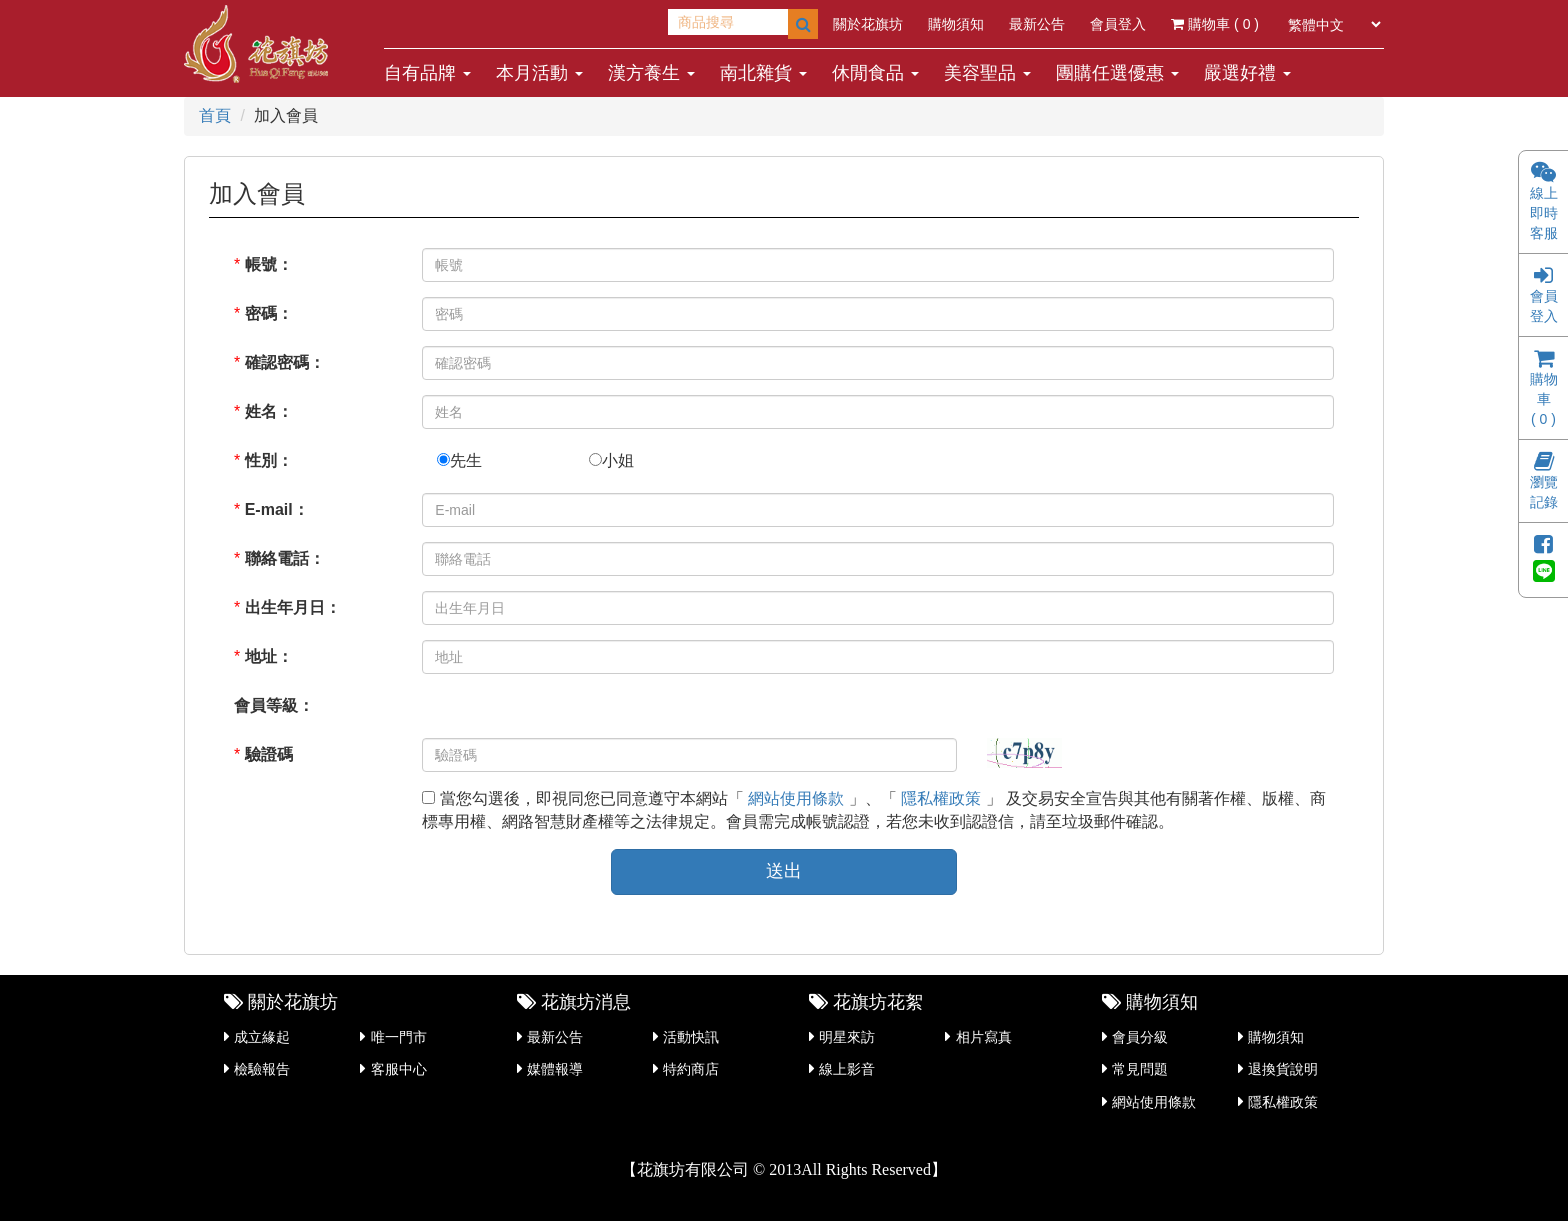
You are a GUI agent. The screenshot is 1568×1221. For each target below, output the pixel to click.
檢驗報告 (262, 1069)
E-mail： (277, 509)
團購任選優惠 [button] (1117, 73)
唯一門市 (399, 1037)
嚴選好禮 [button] (1247, 73)
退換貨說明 (1283, 1069)
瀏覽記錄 (1544, 483)
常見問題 (1140, 1069)
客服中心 (399, 1069)
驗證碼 (269, 754)
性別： (269, 460)
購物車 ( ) (1215, 24)
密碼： (269, 313)
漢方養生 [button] (651, 73)
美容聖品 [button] (987, 73)
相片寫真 (984, 1037)
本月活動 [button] (539, 73)
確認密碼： (285, 362)
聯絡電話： (285, 558)
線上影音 (847, 1069)
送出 (784, 871)
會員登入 (1118, 24)
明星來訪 (847, 1037)
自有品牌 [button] (427, 73)
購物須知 (956, 24)
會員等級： (274, 705)
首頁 (215, 115)
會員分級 (1140, 1037)
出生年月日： (293, 607)
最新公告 (1037, 24)
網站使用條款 (796, 798)
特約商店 (691, 1069)
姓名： (269, 411)
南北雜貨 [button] (763, 73)
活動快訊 (691, 1037)
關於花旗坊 (868, 24)
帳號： (269, 264)
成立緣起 (262, 1037)
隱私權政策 (941, 798)
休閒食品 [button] (875, 73)
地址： (269, 656)
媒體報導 (555, 1069)
